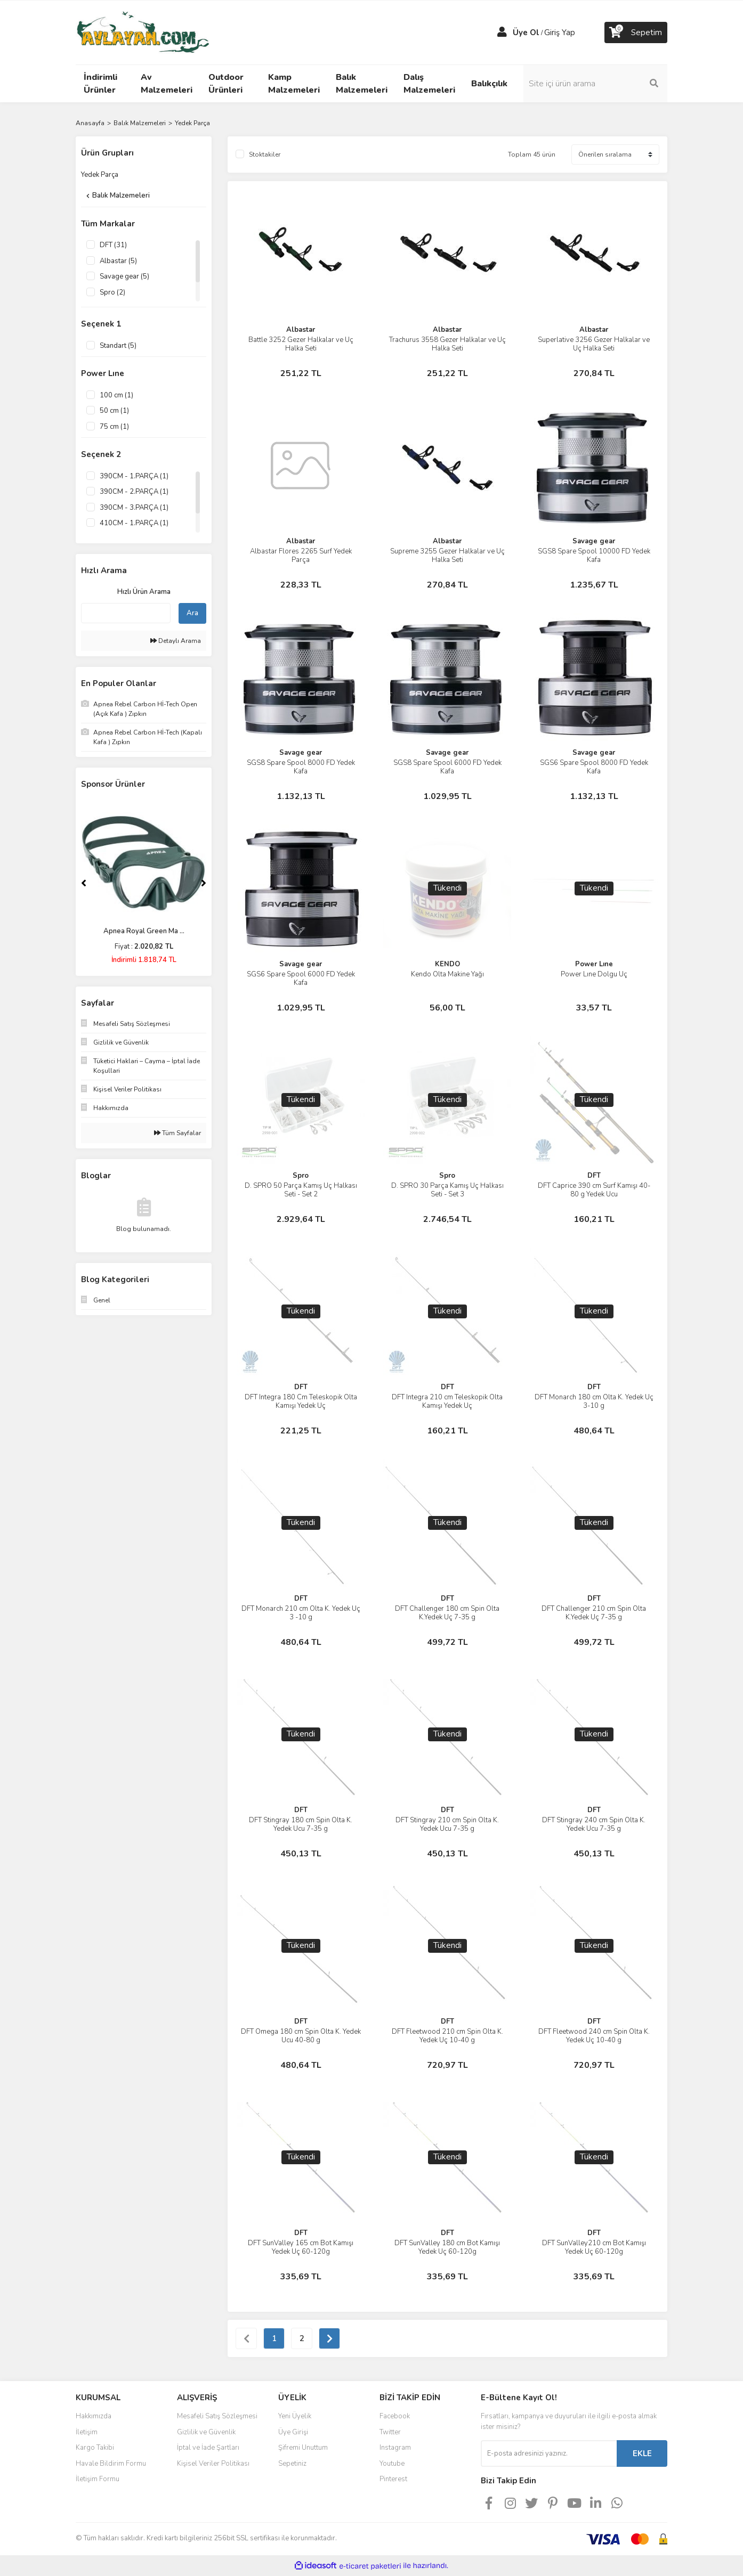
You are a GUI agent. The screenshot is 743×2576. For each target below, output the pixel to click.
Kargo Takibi (95, 2447)
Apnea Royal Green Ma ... (143, 931)
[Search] (595, 83)
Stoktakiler (264, 154)
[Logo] (142, 32)
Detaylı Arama (175, 641)
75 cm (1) (114, 426)
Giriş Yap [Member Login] (559, 32)
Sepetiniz (292, 2463)
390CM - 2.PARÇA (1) (134, 491)
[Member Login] (502, 32)
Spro (301, 1175)
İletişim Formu (97, 2479)
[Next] (203, 883)
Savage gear (593, 541)
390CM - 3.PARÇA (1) (134, 507)
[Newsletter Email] (549, 2453)
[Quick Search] (126, 613)
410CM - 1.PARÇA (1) (134, 523)
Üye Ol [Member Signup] (526, 32)
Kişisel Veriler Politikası (213, 2463)
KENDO (447, 964)
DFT (594, 1175)
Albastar (300, 330)
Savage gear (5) (124, 276)
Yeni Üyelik (294, 2416)
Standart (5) (118, 345)
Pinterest (393, 2479)
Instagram (395, 2447)
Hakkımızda (93, 2416)
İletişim (87, 2432)
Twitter (390, 2432)
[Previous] (83, 883)
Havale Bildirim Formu (111, 2463)
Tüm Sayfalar (177, 1133)
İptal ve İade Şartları (208, 2447)
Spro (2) (112, 292)
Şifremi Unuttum (303, 2447)
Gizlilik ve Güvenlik (206, 2432)
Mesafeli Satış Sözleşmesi (217, 2416)
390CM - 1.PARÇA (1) (134, 476)
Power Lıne (594, 964)
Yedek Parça (192, 123)
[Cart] (635, 32)
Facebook (394, 2416)
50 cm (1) (114, 410)
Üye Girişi (293, 2432)
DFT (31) (113, 245)
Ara (192, 613)
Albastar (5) (118, 261)
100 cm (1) (116, 395)
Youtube (392, 2463)
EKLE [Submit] (642, 2453)
